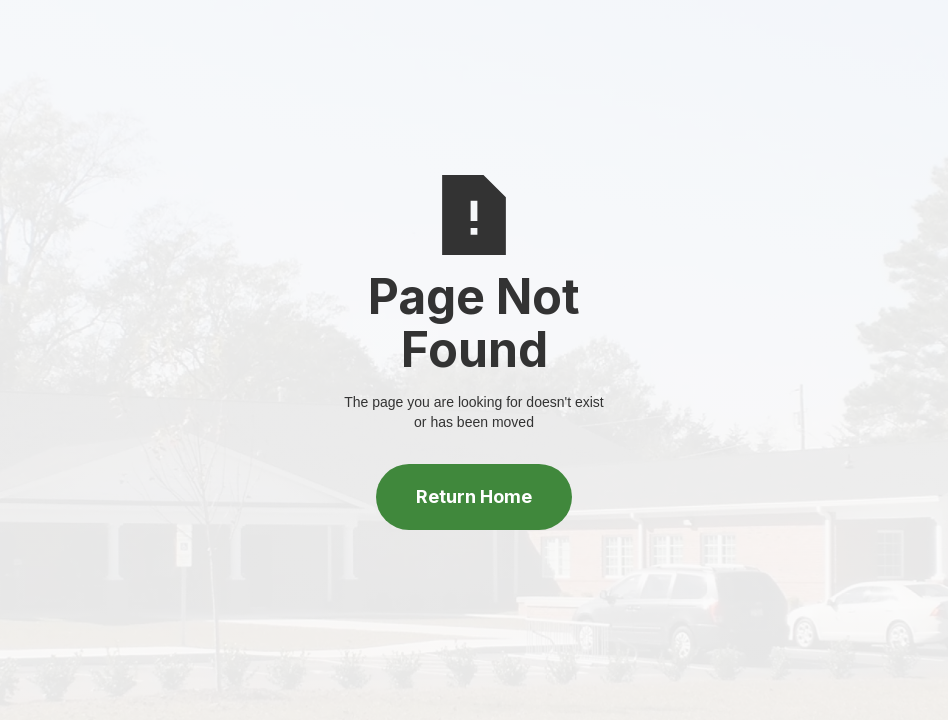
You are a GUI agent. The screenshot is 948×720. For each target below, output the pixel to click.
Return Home (474, 496)
